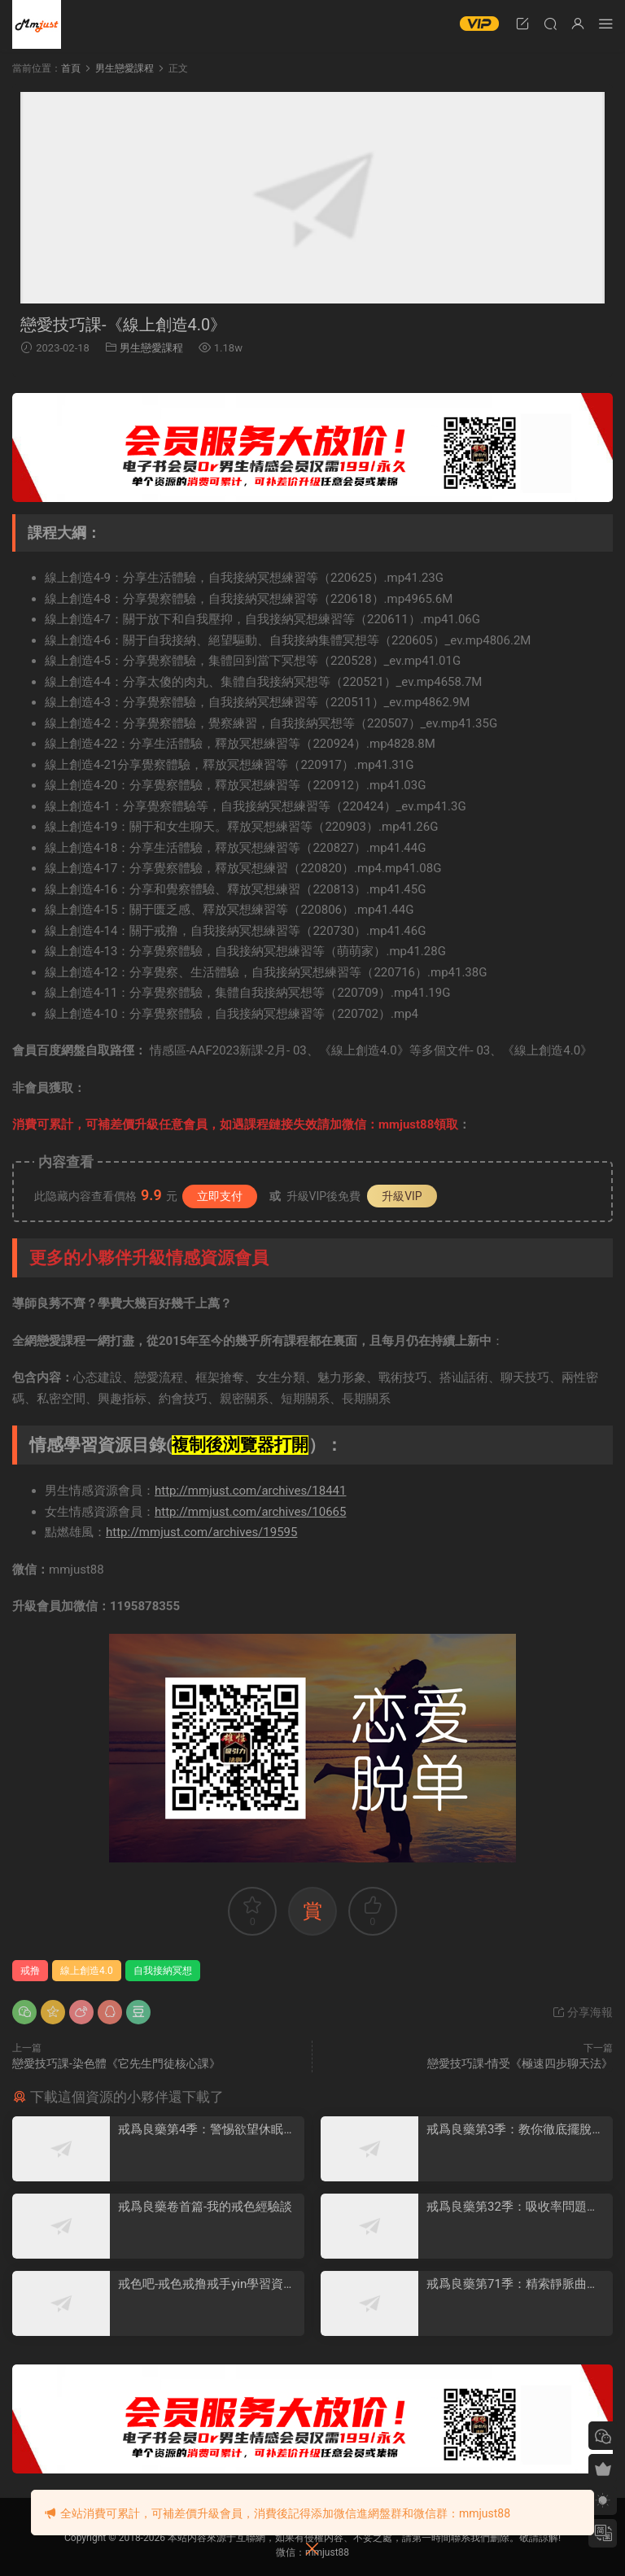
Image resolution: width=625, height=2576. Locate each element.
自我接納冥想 (162, 1970)
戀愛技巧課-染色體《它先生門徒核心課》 (116, 2063)
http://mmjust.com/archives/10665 (250, 1511)
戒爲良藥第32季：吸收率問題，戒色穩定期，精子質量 (512, 2207)
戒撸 (30, 1970)
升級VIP (402, 1196)
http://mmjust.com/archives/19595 (201, 1532)
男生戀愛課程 (151, 348)
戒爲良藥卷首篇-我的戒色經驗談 (205, 2206)
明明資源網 (36, 24)
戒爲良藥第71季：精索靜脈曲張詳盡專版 (512, 2284)
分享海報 (582, 2012)
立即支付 (220, 1196)
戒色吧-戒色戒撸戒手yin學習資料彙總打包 (206, 2284)
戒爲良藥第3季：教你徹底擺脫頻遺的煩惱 (515, 2129)
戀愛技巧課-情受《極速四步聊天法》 (520, 2063)
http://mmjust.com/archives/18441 (250, 1490)
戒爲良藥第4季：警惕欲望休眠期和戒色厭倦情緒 (206, 2129)
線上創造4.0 (86, 1970)
